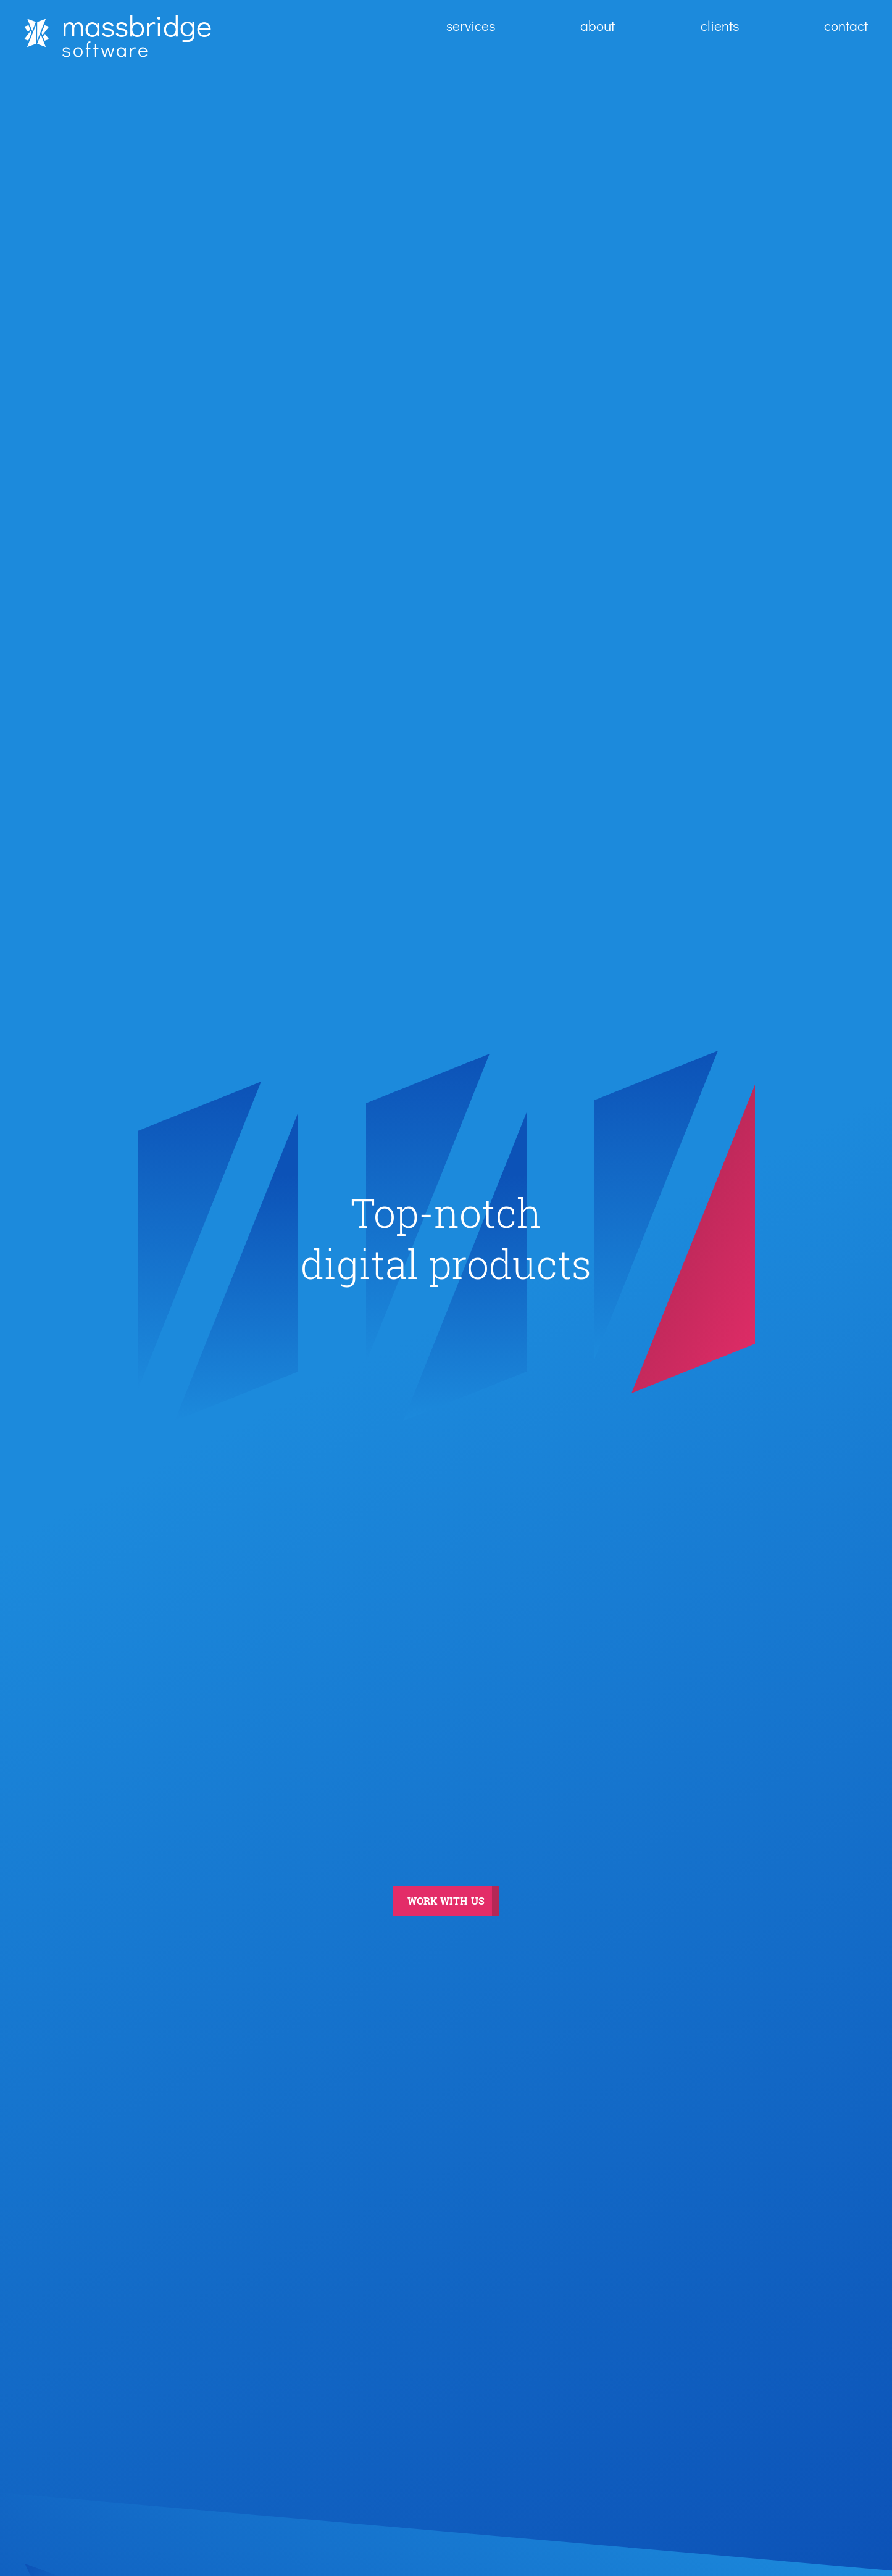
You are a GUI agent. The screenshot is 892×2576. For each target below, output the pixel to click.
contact (846, 25)
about (597, 25)
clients (720, 25)
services (470, 25)
